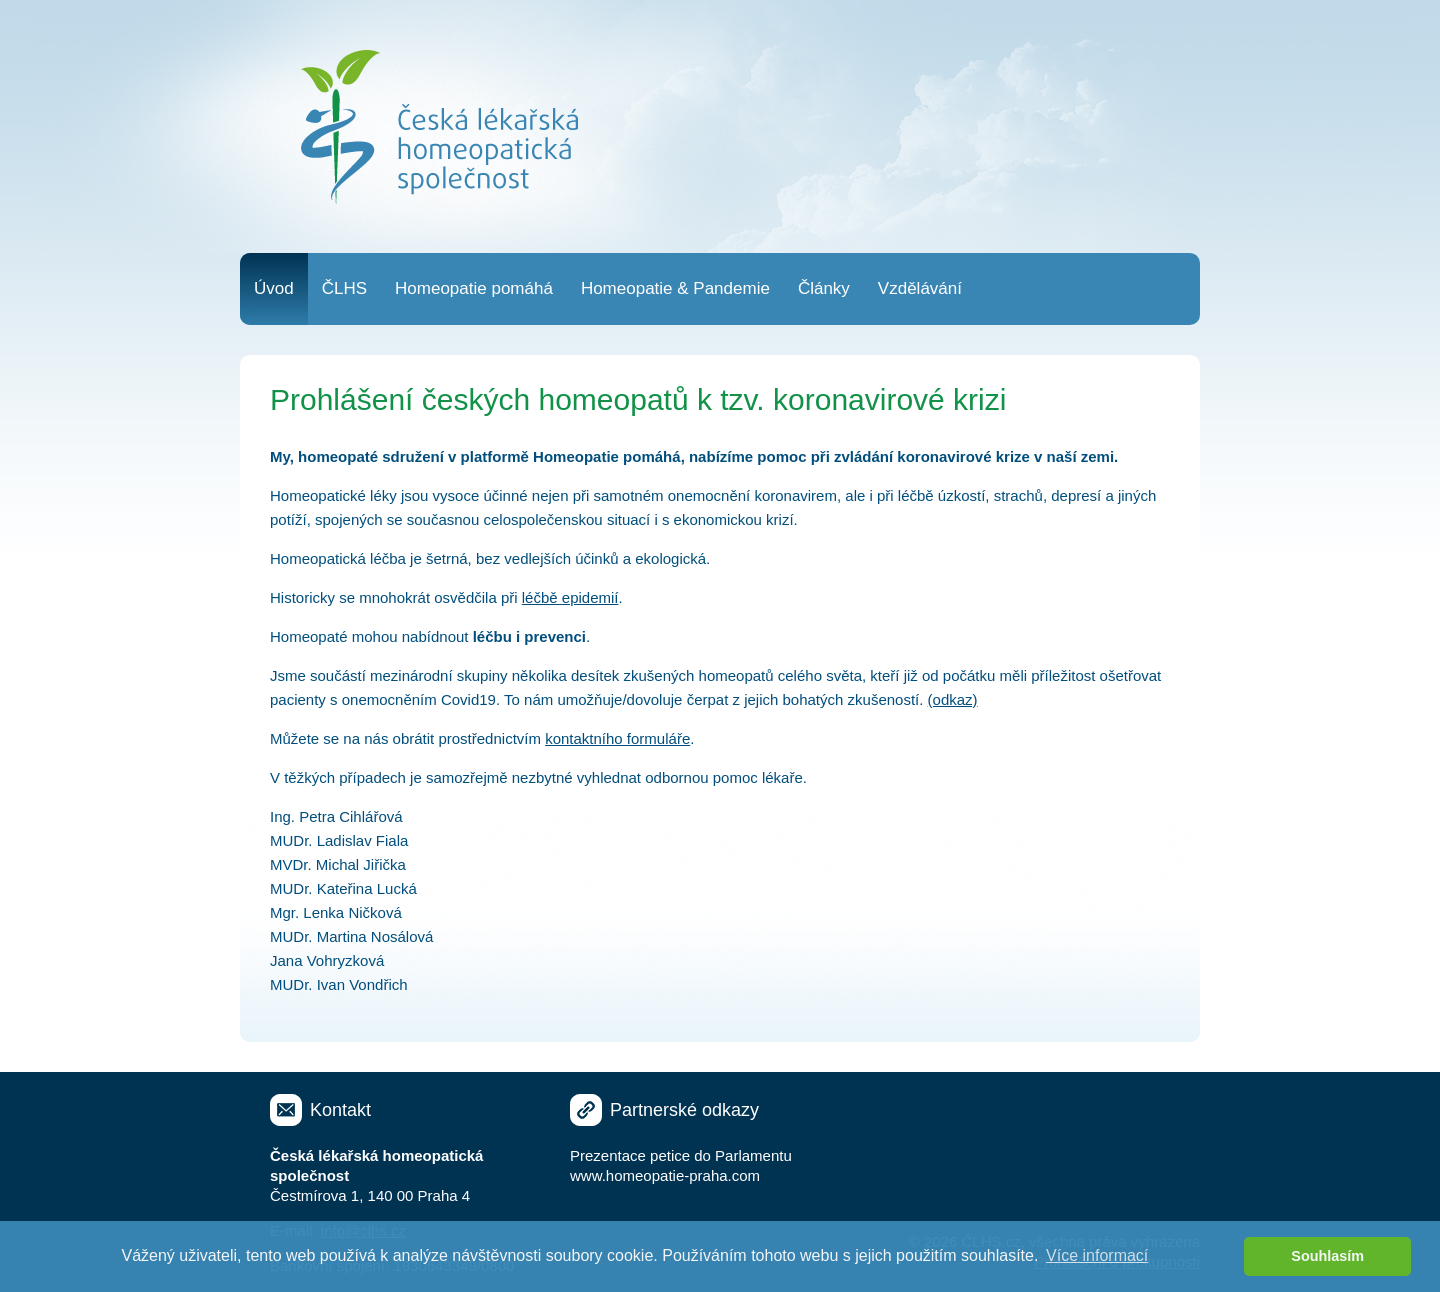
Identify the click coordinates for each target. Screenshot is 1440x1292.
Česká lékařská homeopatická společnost (439, 127)
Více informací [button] (1097, 1255)
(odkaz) (953, 699)
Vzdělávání (920, 288)
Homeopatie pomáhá (474, 288)
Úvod (274, 288)
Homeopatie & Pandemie (675, 288)
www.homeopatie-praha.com (665, 1175)
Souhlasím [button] (1327, 1256)
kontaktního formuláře (617, 738)
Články (824, 288)
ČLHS (344, 288)
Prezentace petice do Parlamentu (681, 1155)
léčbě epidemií (570, 597)
